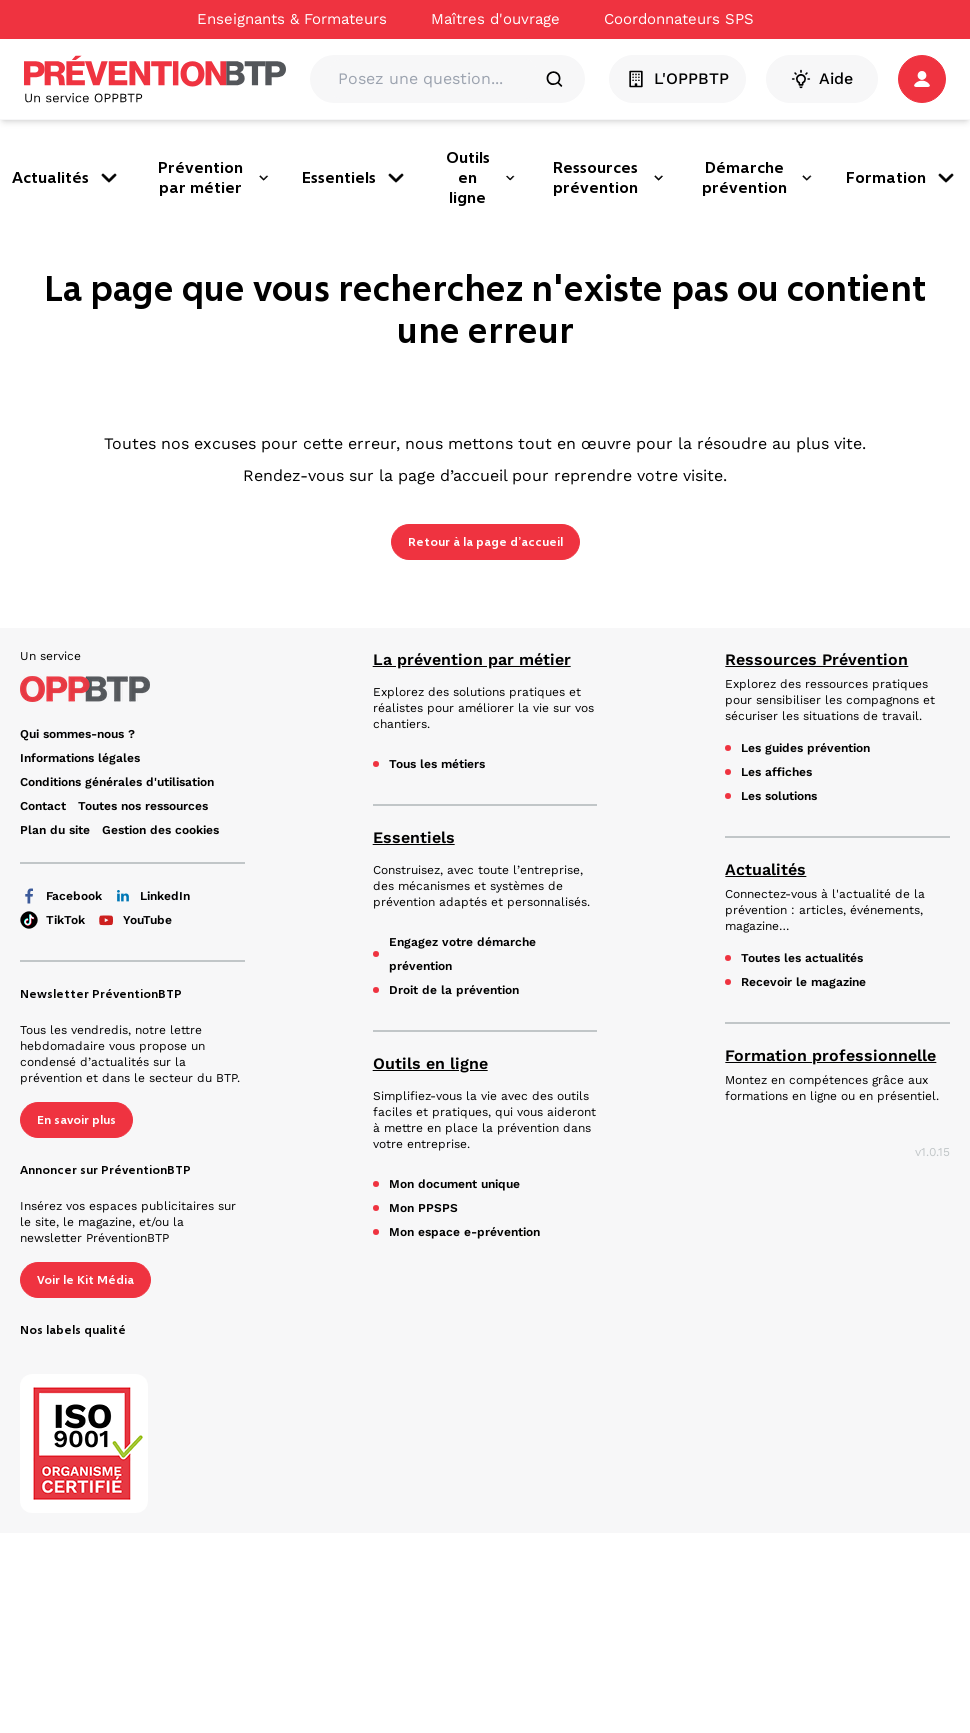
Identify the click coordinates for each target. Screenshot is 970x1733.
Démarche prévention (758, 177)
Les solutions (779, 796)
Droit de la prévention (454, 990)
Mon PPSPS (423, 1208)
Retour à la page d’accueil (485, 542)
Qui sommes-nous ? (77, 734)
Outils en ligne (481, 177)
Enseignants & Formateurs (292, 19)
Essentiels (355, 178)
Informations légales (80, 758)
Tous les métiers (437, 764)
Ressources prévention (609, 177)
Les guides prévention (805, 748)
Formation (902, 178)
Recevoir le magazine (803, 982)
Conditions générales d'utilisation (117, 782)
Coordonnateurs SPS (679, 19)
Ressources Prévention (816, 659)
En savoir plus (76, 1120)
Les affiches (776, 772)
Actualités (66, 178)
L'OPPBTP (677, 79)
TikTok (52, 920)
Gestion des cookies (160, 830)
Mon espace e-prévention (464, 1232)
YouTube (134, 920)
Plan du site (55, 830)
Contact (43, 806)
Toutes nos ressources (143, 806)
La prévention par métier (472, 659)
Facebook (61, 896)
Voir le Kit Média (85, 1280)
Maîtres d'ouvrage (495, 19)
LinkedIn (152, 896)
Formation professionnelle (830, 1055)
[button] (922, 79)
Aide (822, 79)
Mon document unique (454, 1184)
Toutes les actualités (802, 958)
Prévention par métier (214, 177)
